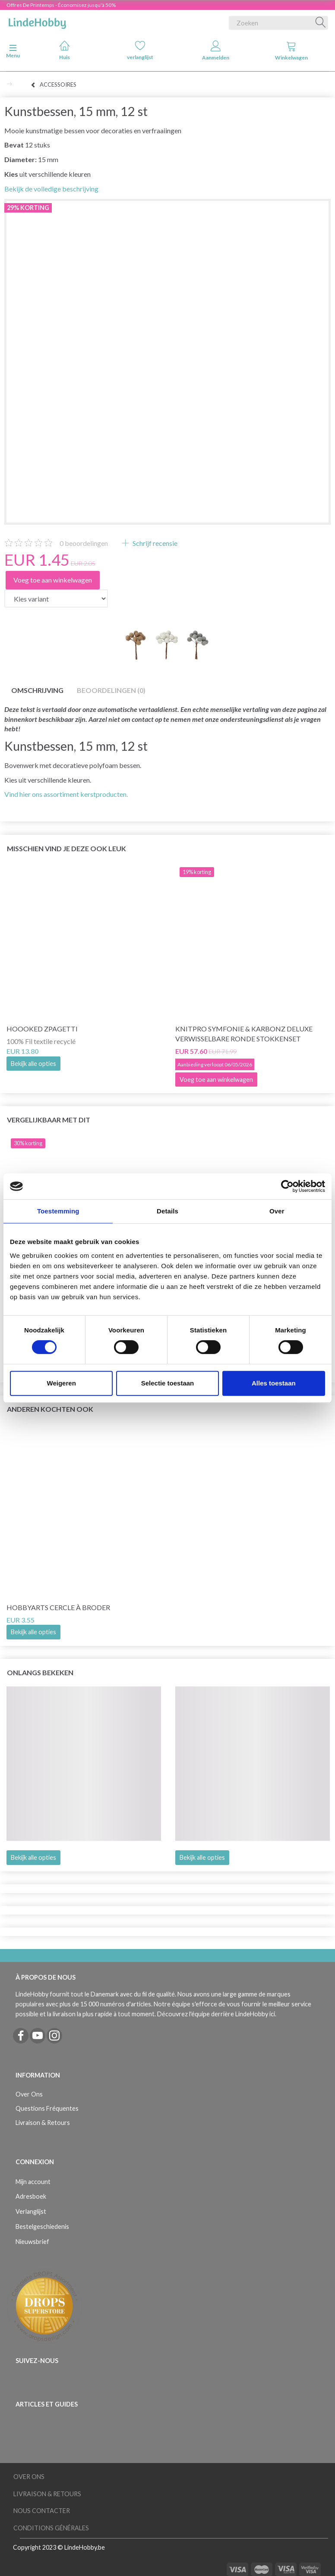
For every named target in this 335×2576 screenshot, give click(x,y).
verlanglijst (140, 50)
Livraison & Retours (43, 2122)
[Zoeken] (321, 23)
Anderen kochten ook (50, 1409)
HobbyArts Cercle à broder (58, 1607)
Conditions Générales (51, 2528)
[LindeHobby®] (37, 21)
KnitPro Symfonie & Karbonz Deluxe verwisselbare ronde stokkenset (244, 1034)
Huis (64, 50)
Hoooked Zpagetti (42, 1029)
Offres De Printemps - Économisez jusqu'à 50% (61, 5)
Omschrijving (37, 690)
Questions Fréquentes (47, 2108)
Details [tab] (167, 1211)
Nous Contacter (41, 2510)
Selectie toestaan (167, 1383)
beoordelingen (84, 543)
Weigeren (61, 1383)
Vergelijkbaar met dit (48, 1120)
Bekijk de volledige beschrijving (51, 189)
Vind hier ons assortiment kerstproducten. (66, 794)
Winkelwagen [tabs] (291, 51)
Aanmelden (215, 51)
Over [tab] (276, 1211)
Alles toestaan (274, 1383)
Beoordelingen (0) (111, 690)
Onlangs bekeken (40, 1672)
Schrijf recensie (154, 543)
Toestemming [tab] (58, 1211)
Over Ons (29, 2094)
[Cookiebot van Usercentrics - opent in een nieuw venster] (287, 1186)
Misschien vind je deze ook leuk (66, 848)
